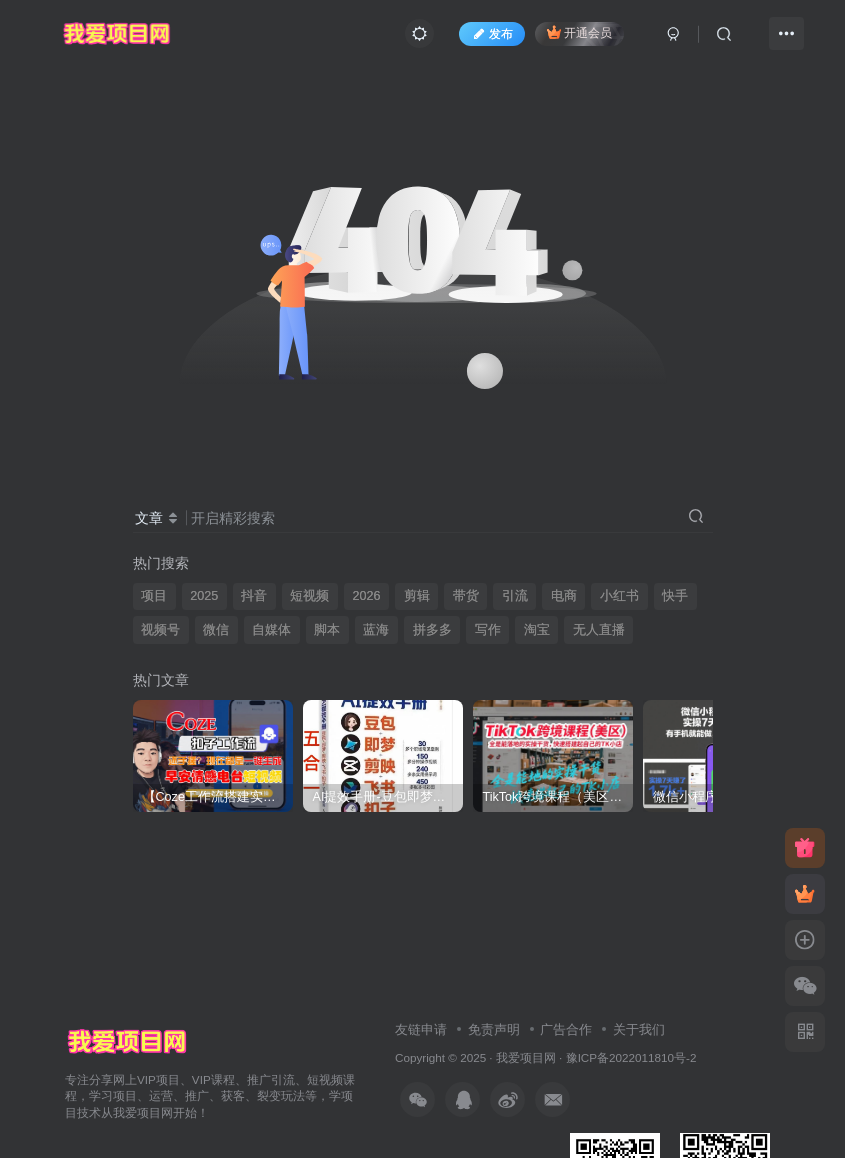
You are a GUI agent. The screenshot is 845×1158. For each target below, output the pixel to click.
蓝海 (376, 630)
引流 (515, 596)
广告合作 (566, 1029)
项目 (154, 596)
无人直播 (599, 630)
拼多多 (432, 630)
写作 (488, 630)
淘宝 (537, 630)
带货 (466, 596)
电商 (564, 596)
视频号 (160, 630)
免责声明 (494, 1029)
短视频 (309, 596)
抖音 (254, 596)
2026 (366, 596)
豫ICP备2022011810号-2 (631, 1057)
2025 (204, 596)
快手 (675, 596)
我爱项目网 (526, 1057)
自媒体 (271, 630)
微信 (216, 630)
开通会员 (579, 32)
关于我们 (639, 1029)
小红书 (619, 596)
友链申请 (421, 1029)
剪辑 (417, 596)
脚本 (327, 630)
